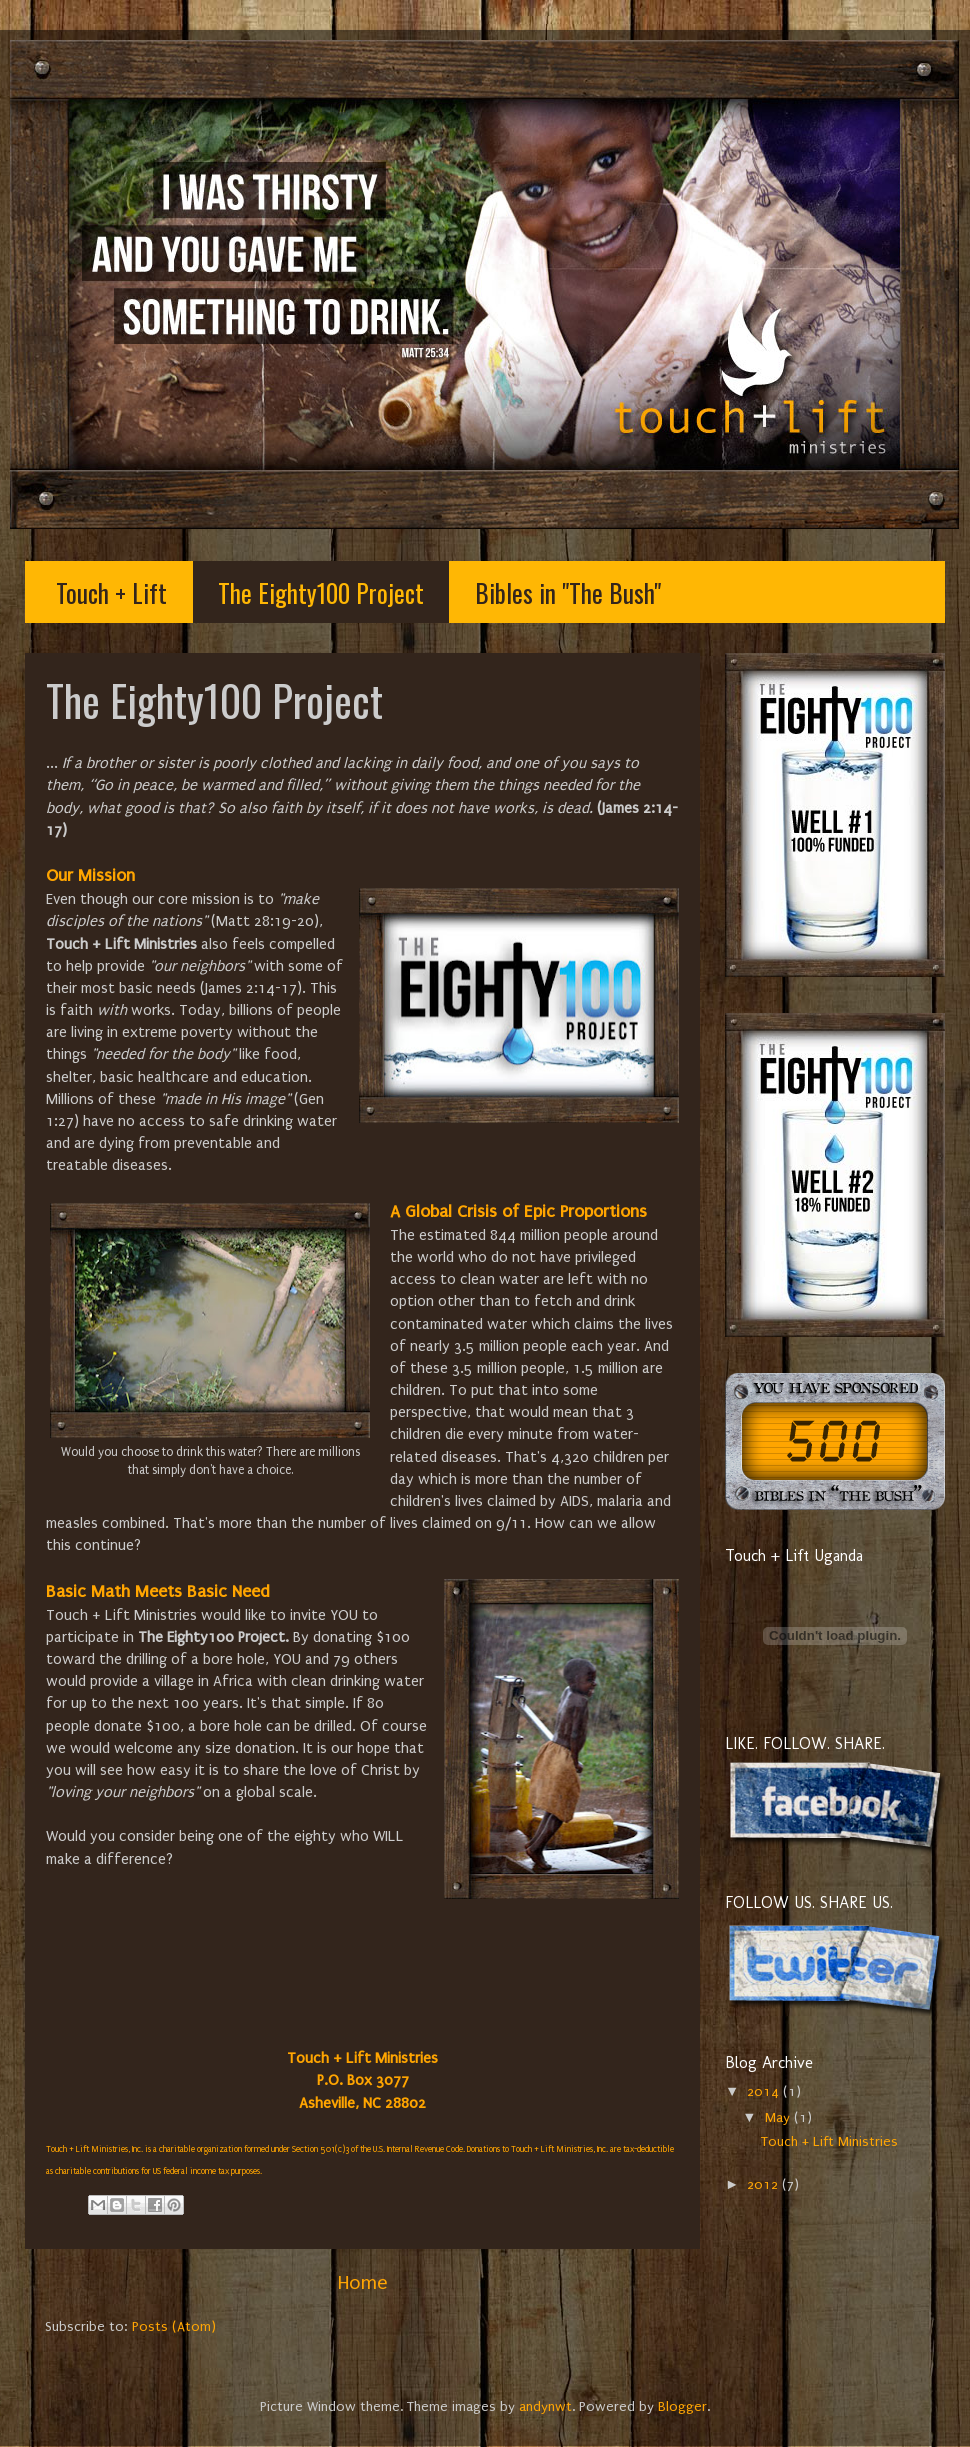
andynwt (545, 2407)
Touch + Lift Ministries (829, 2142)
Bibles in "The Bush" (568, 592)
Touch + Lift (111, 592)
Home (362, 2283)
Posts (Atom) (174, 2327)
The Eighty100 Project (321, 592)
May (779, 2118)
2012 (764, 2185)
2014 (765, 2092)
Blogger (682, 2407)
